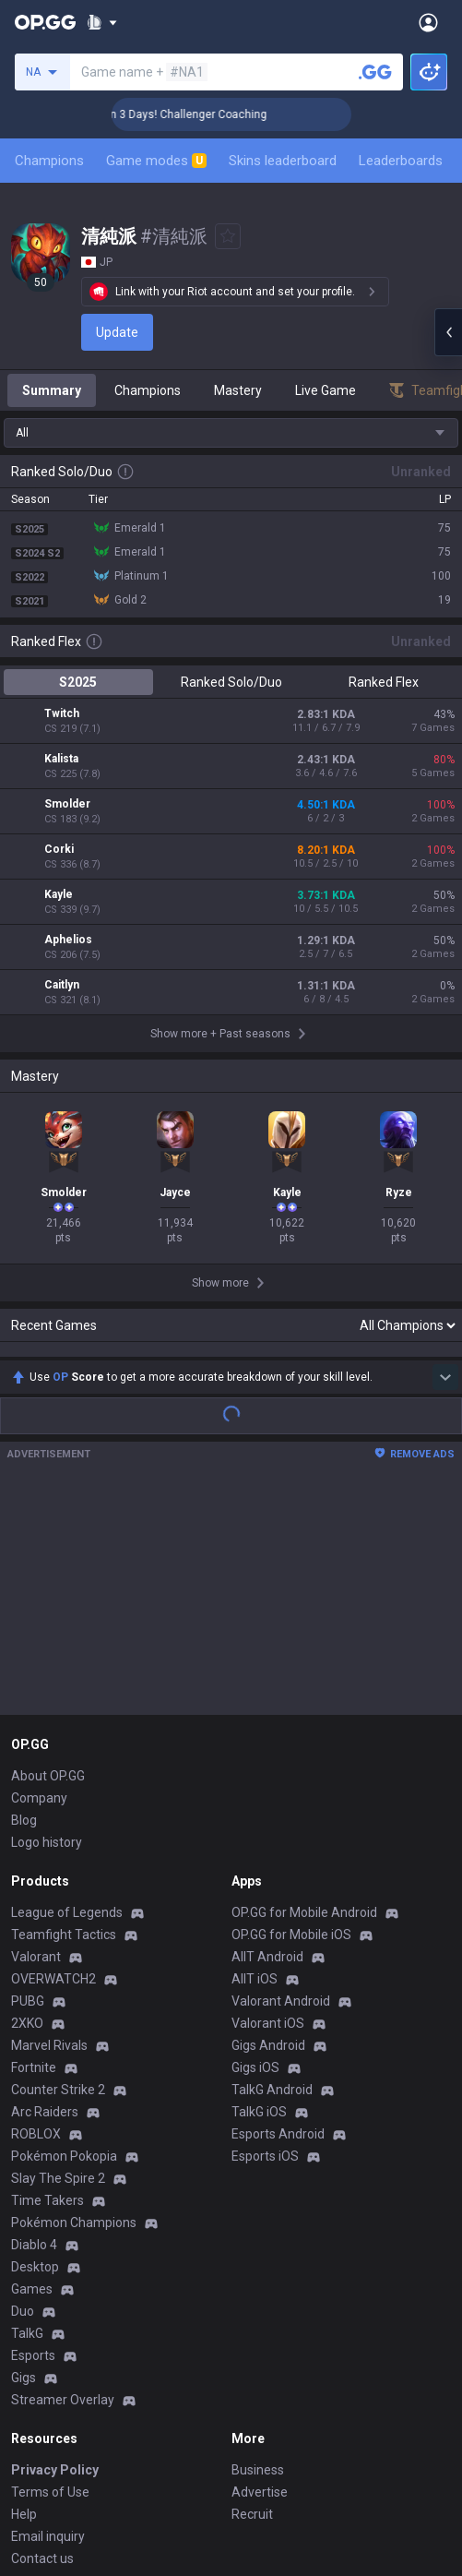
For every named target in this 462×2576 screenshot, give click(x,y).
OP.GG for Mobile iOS (291, 1721)
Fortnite (33, 1854)
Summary (51, 390)
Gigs (23, 2164)
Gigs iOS (255, 1854)
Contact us (42, 2345)
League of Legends (67, 1699)
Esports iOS (265, 1942)
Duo (22, 2098)
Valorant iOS (267, 1810)
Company (39, 1584)
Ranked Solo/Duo (231, 682)
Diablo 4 (34, 2031)
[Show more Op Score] (445, 1164)
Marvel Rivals (49, 1832)
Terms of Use (50, 2278)
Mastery (238, 390)
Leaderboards (401, 160)
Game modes (156, 160)
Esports (33, 2142)
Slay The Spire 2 (58, 1965)
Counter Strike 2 (58, 1876)
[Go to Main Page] (45, 22)
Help (24, 2301)
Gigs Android (268, 1832)
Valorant (36, 1743)
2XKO (27, 1810)
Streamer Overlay (62, 2186)
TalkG (27, 2120)
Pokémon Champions (73, 2009)
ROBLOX (36, 1920)
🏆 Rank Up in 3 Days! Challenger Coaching (221, 114)
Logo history (46, 1629)
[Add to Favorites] (228, 236)
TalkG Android (272, 1876)
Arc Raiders (44, 1898)
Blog (24, 1607)
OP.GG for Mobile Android (304, 1699)
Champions (49, 160)
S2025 (78, 682)
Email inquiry (48, 2323)
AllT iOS (254, 1765)
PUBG (27, 1787)
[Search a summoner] (375, 72)
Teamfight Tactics (63, 1721)
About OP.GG (48, 1562)
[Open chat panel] (448, 332)
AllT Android (267, 1743)
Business (257, 2256)
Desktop (35, 2053)
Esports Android (278, 1920)
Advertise (259, 2278)
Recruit (252, 2301)
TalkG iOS (259, 1898)
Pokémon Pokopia (64, 1942)
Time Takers (47, 1987)
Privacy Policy (55, 2256)
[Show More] (102, 22)
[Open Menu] (428, 22)
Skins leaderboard (283, 160)
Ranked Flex (384, 682)
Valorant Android (280, 1787)
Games (32, 2075)
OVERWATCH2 (53, 1765)
